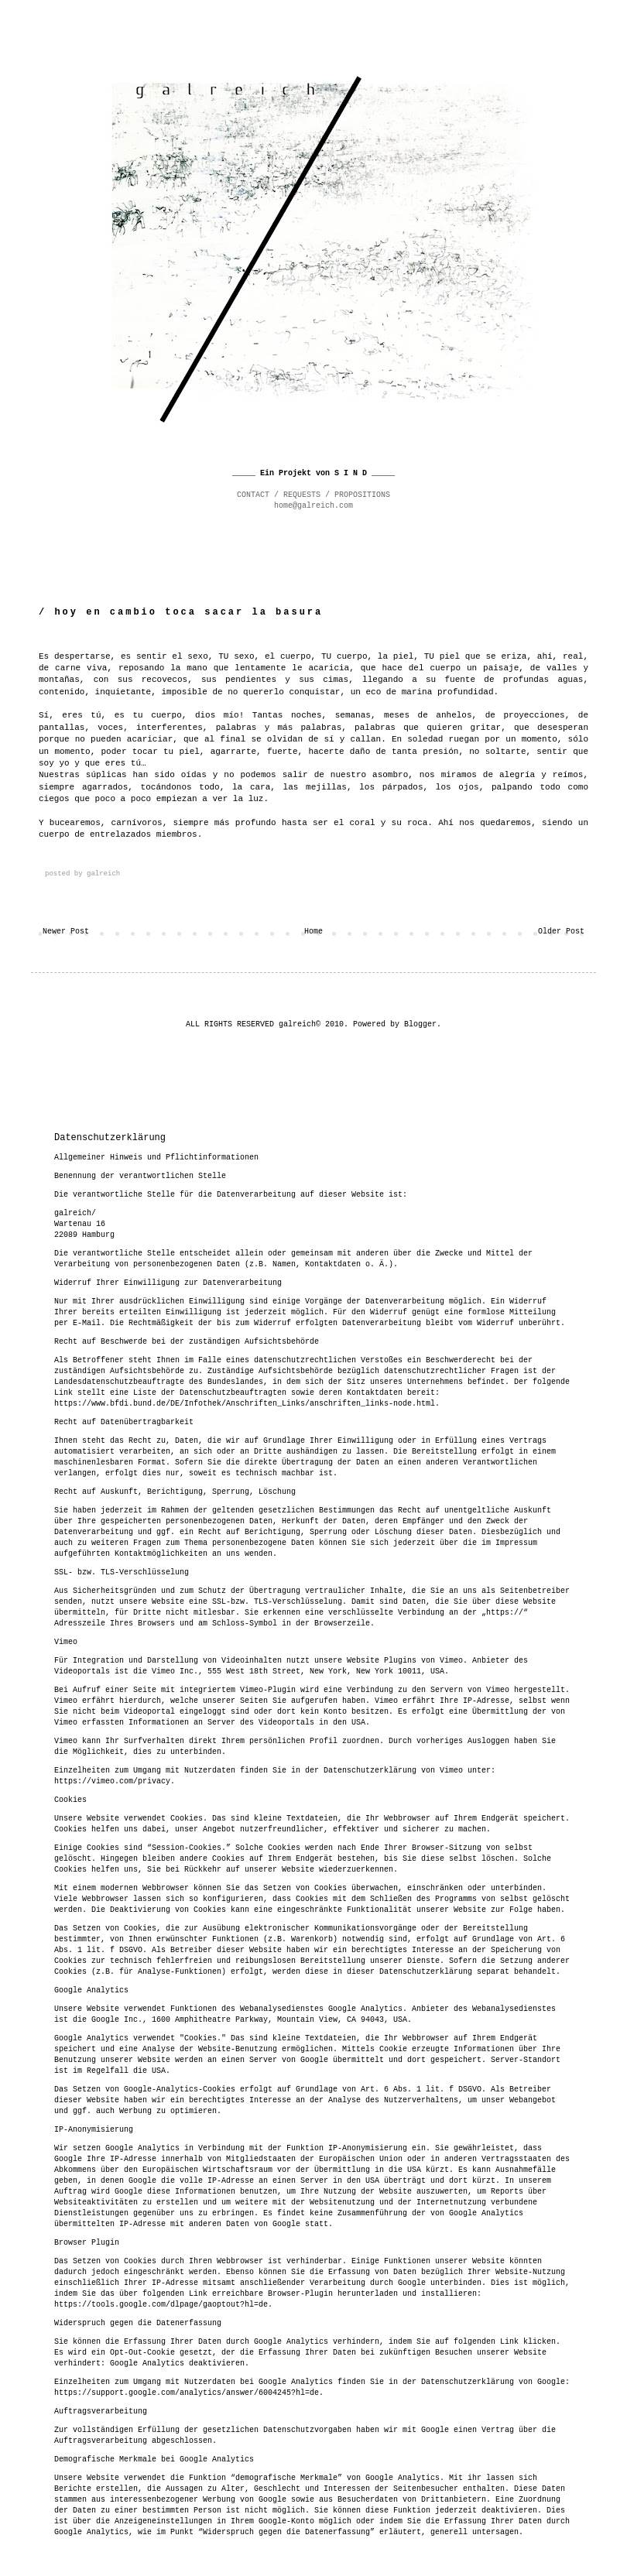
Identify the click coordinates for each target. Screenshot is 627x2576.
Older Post (561, 931)
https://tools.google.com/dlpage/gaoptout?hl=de (161, 2304)
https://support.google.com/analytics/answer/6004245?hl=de (186, 2393)
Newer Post (66, 931)
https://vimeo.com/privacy (112, 1781)
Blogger (420, 1024)
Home (313, 931)
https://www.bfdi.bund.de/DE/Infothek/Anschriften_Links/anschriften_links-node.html (244, 1403)
